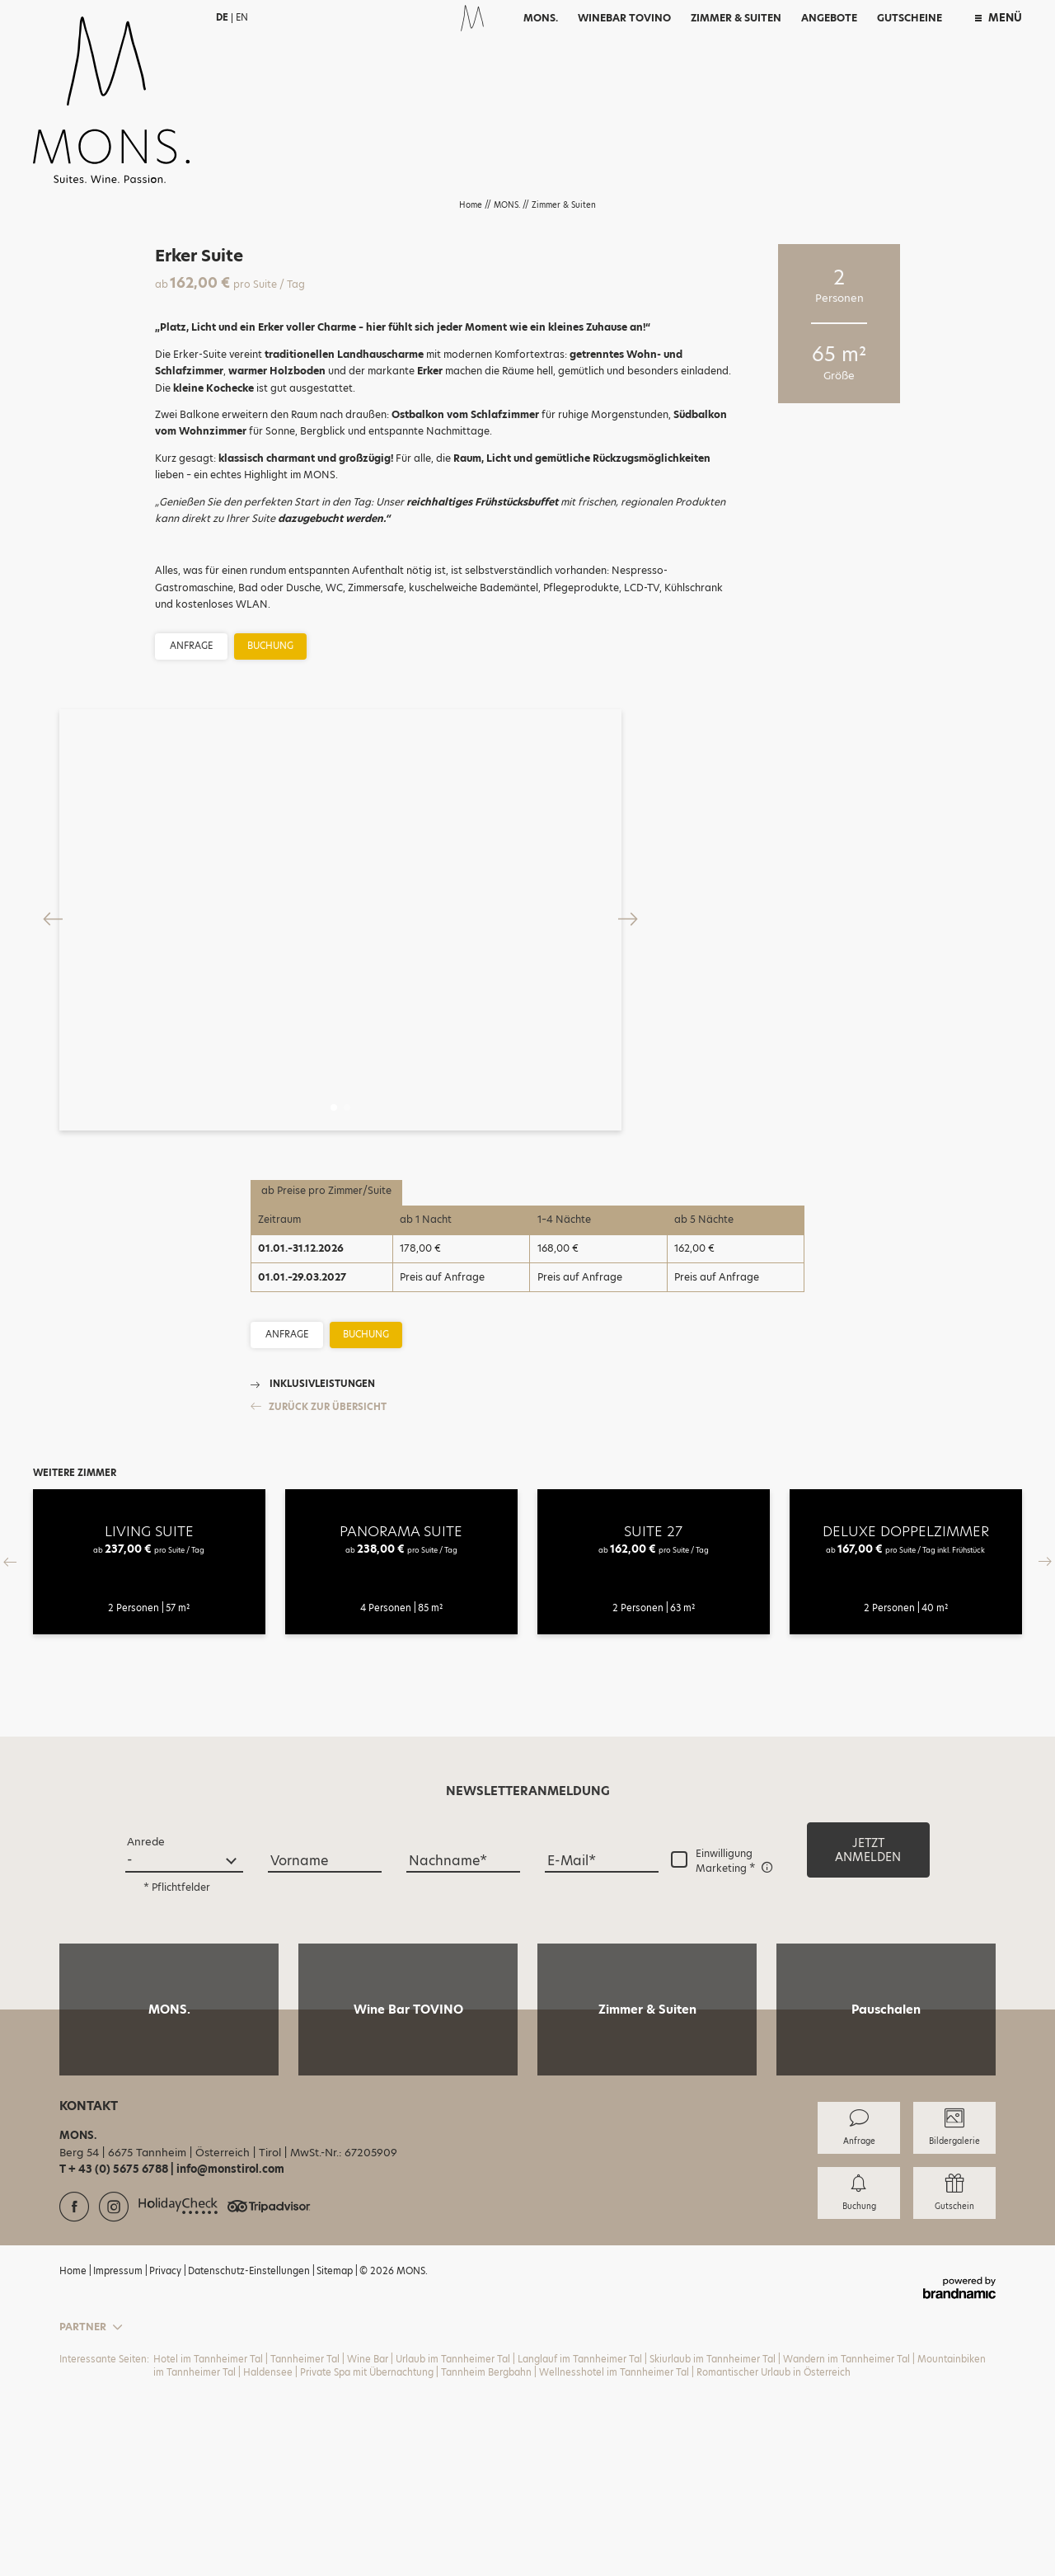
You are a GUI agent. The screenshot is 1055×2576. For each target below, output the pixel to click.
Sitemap (335, 2434)
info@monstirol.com (230, 2333)
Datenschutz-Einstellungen (250, 2434)
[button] (868, 2013)
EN (242, 17)
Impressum (119, 2434)
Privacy (166, 2434)
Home (472, 205)
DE (222, 17)
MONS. (508, 205)
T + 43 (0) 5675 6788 (115, 2333)
